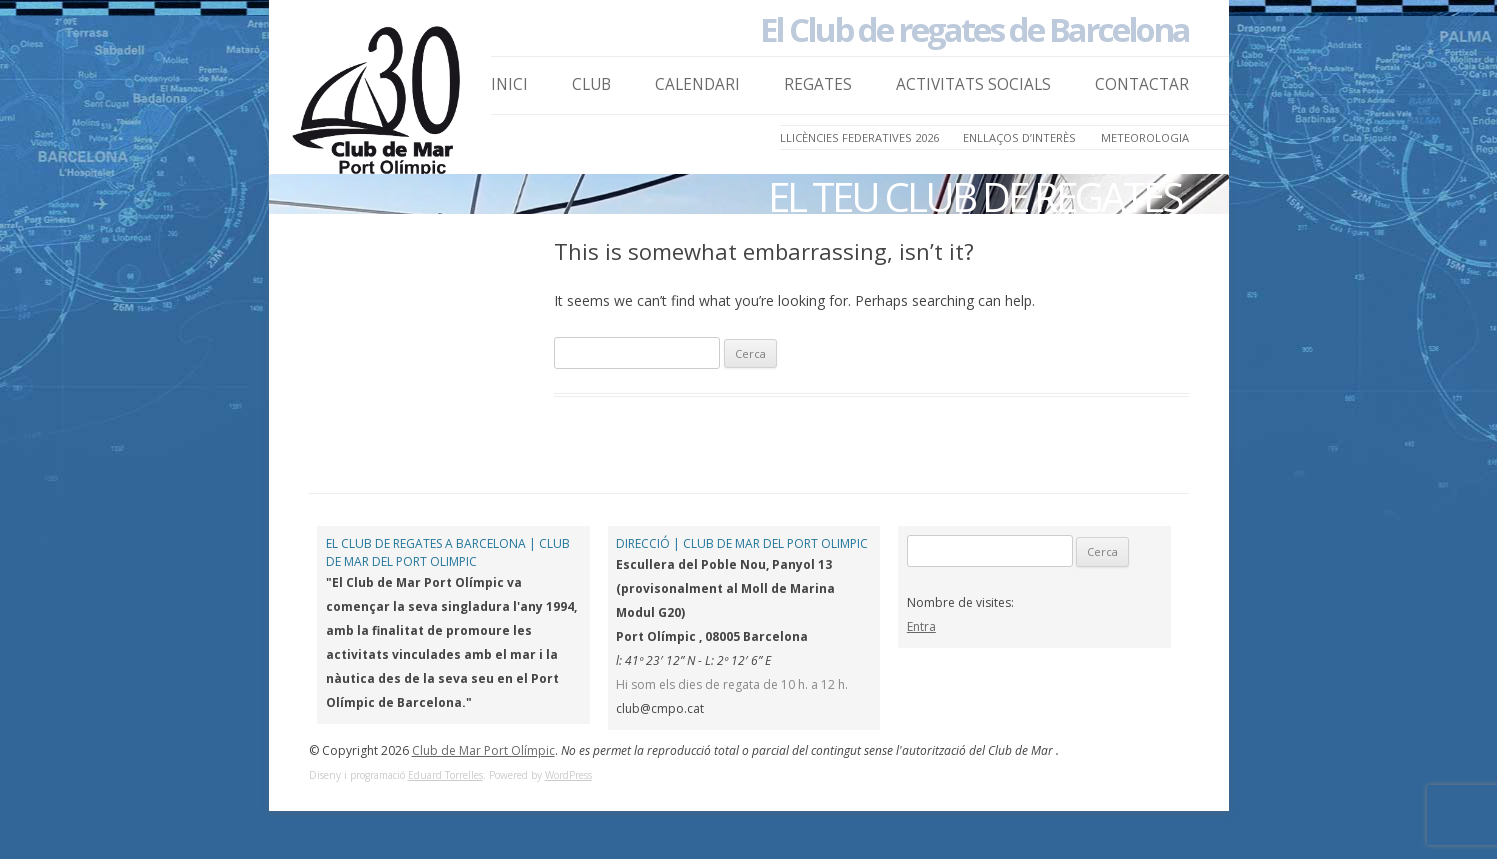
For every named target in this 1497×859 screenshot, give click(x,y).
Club (591, 84)
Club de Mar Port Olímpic (483, 750)
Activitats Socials (973, 84)
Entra (921, 626)
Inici (509, 84)
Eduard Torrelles (445, 775)
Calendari (697, 84)
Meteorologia (1145, 137)
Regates (818, 84)
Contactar (1142, 84)
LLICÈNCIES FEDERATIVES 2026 (859, 137)
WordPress (568, 775)
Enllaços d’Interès (1019, 137)
